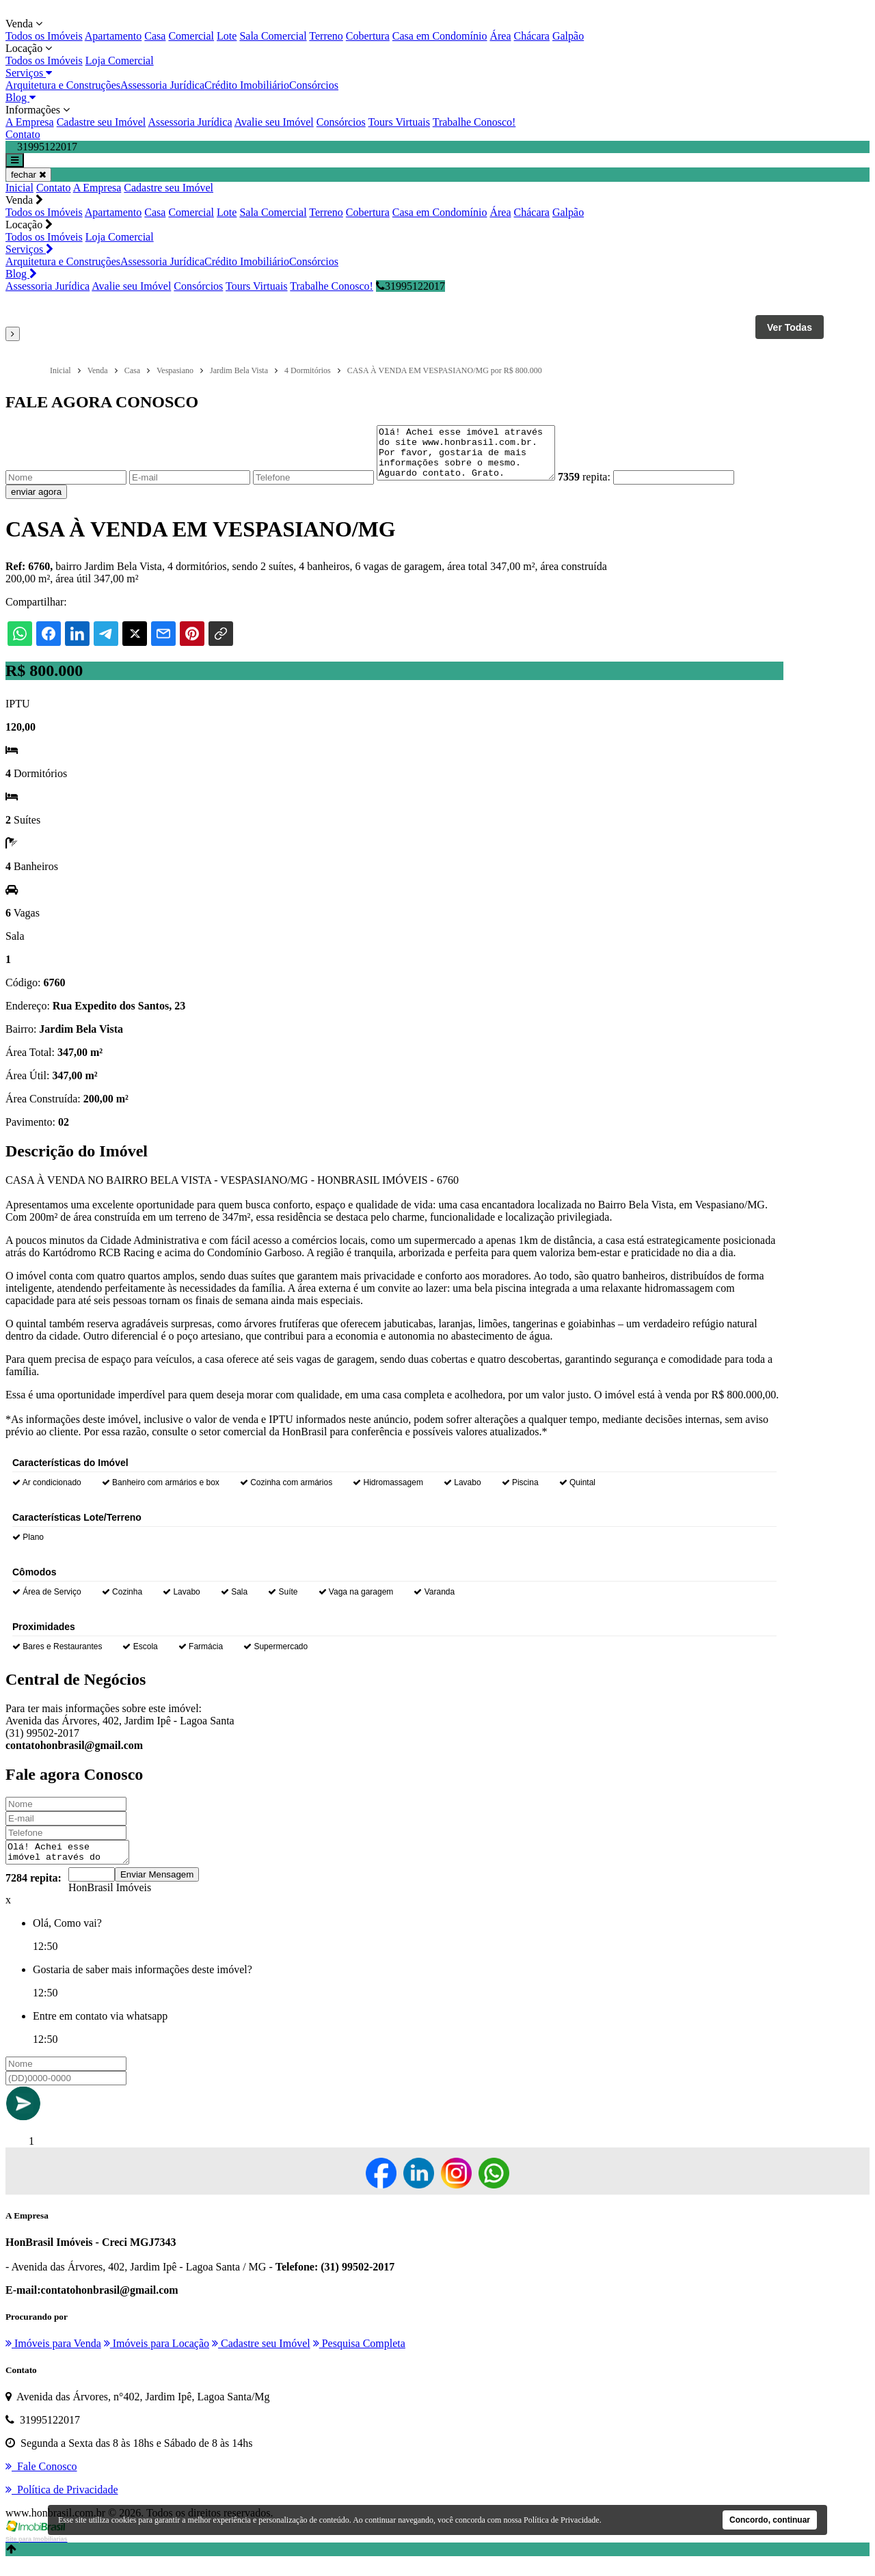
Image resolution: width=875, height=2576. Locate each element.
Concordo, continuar (769, 2520)
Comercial (191, 36)
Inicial (19, 187)
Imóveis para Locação (156, 2357)
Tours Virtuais (399, 122)
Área (500, 36)
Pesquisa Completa (359, 2357)
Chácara (532, 36)
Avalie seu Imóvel (274, 122)
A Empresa (29, 122)
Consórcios (313, 85)
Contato (22, 134)
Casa (154, 36)
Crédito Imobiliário (246, 85)
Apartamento (113, 36)
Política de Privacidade (562, 2520)
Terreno (326, 36)
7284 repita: (33, 1892)
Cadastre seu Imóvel (101, 122)
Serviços (28, 73)
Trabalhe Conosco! (474, 122)
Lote (227, 36)
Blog (20, 97)
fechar (28, 175)
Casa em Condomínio (439, 36)
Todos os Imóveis (44, 36)
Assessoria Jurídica (162, 85)
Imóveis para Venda (53, 2357)
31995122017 (410, 286)
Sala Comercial (272, 36)
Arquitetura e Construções (62, 85)
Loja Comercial (119, 60)
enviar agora (36, 502)
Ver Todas (789, 327)
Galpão (568, 36)
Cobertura (368, 36)
